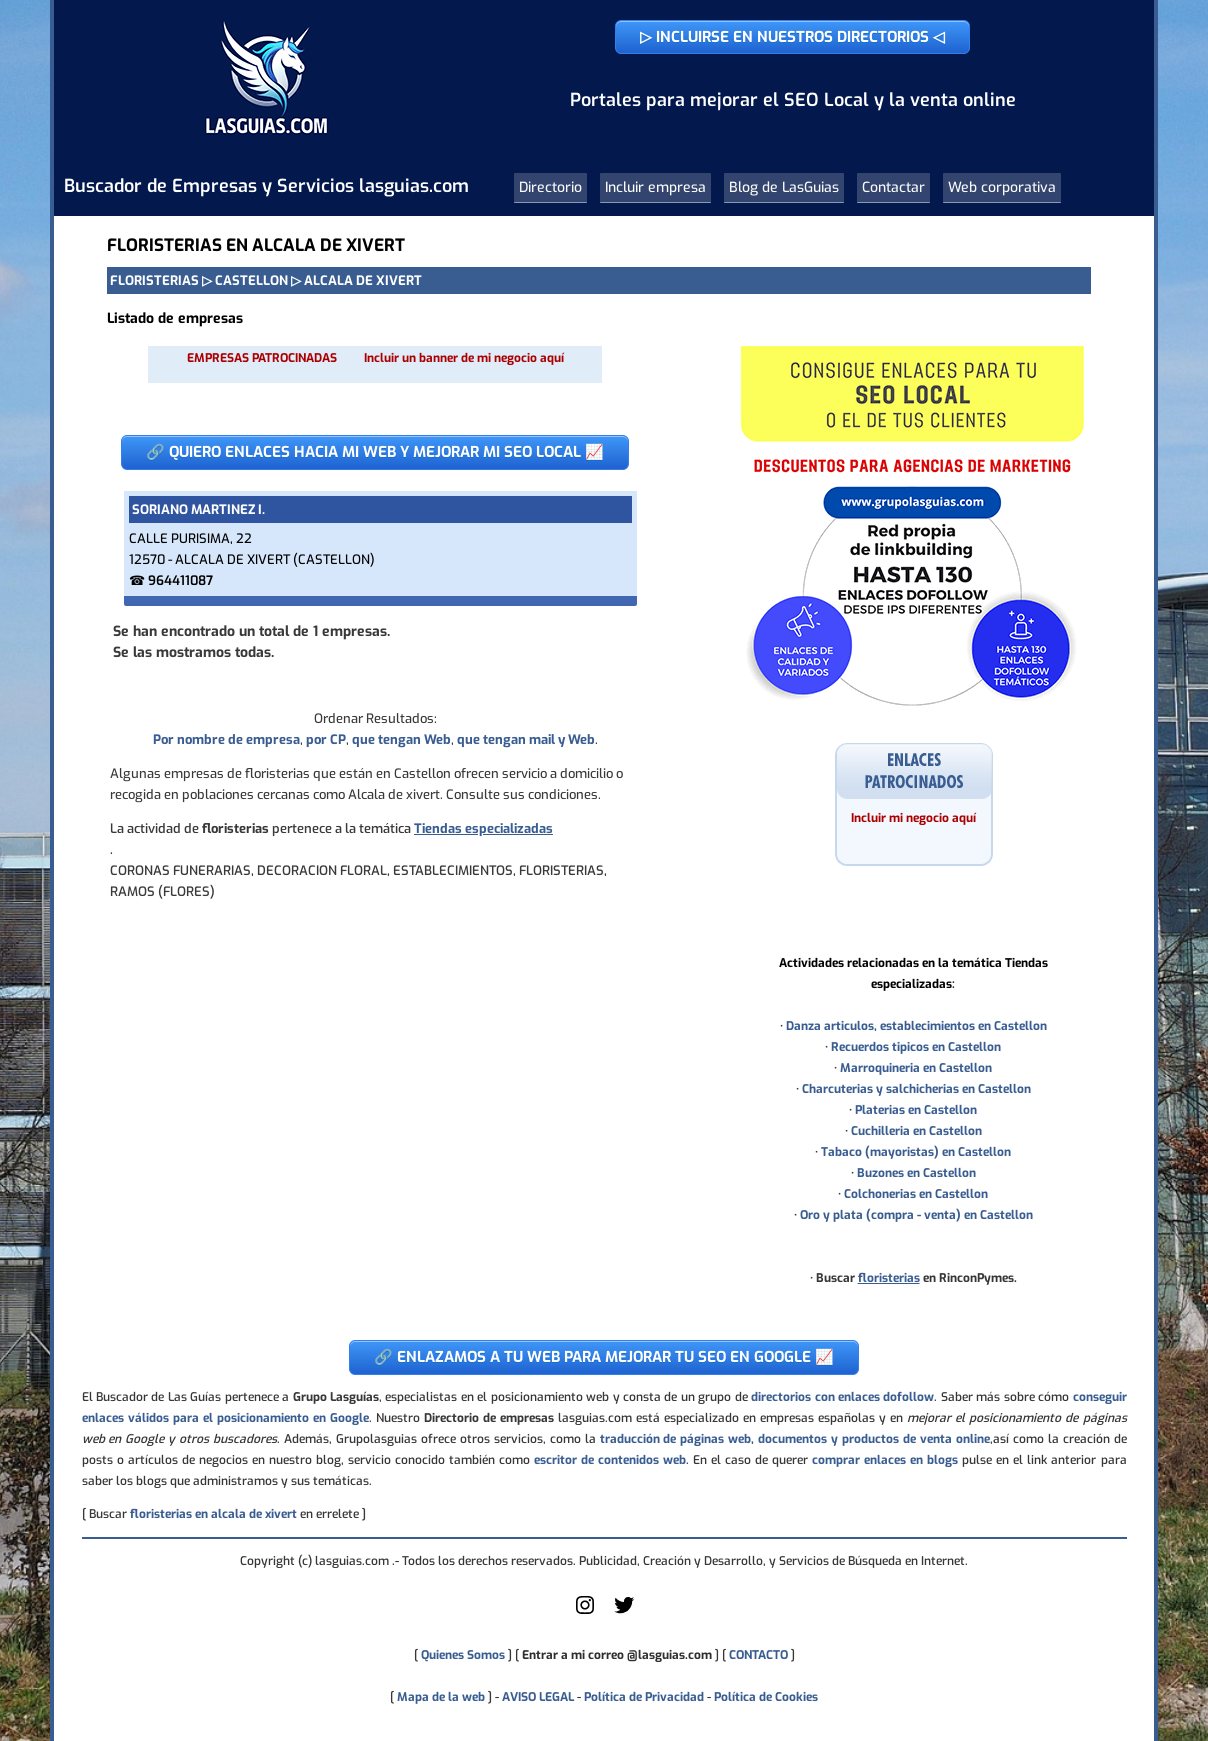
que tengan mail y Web (526, 739)
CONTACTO (758, 1655)
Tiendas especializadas (483, 828)
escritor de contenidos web (610, 1460)
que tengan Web (401, 739)
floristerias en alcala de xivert (213, 1514)
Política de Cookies (766, 1697)
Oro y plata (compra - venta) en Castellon (916, 1215)
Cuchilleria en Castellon (916, 1131)
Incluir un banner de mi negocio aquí (464, 358)
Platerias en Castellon (916, 1110)
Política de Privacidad (644, 1697)
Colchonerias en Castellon (916, 1194)
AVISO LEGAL (538, 1697)
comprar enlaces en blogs (885, 1460)
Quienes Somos (463, 1655)
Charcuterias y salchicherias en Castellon (916, 1089)
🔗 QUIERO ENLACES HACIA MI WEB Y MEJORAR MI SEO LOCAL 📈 (375, 452)
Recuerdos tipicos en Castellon (916, 1047)
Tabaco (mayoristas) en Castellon (916, 1152)
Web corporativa (1002, 187)
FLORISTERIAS (154, 280)
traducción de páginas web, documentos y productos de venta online (795, 1439)
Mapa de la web (439, 1697)
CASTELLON (251, 280)
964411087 (180, 580)
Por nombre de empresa (226, 739)
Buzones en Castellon (916, 1173)
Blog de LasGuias (784, 187)
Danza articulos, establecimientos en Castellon (916, 1026)
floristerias (889, 1278)
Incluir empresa (655, 187)
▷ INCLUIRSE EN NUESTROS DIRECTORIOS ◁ (792, 37)
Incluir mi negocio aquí (913, 818)
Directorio (550, 187)
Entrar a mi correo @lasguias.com (617, 1655)
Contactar (893, 187)
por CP (326, 739)
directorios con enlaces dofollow (842, 1397)
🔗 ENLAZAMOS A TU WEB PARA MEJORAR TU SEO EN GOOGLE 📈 (604, 1357)
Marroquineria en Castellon (916, 1068)
